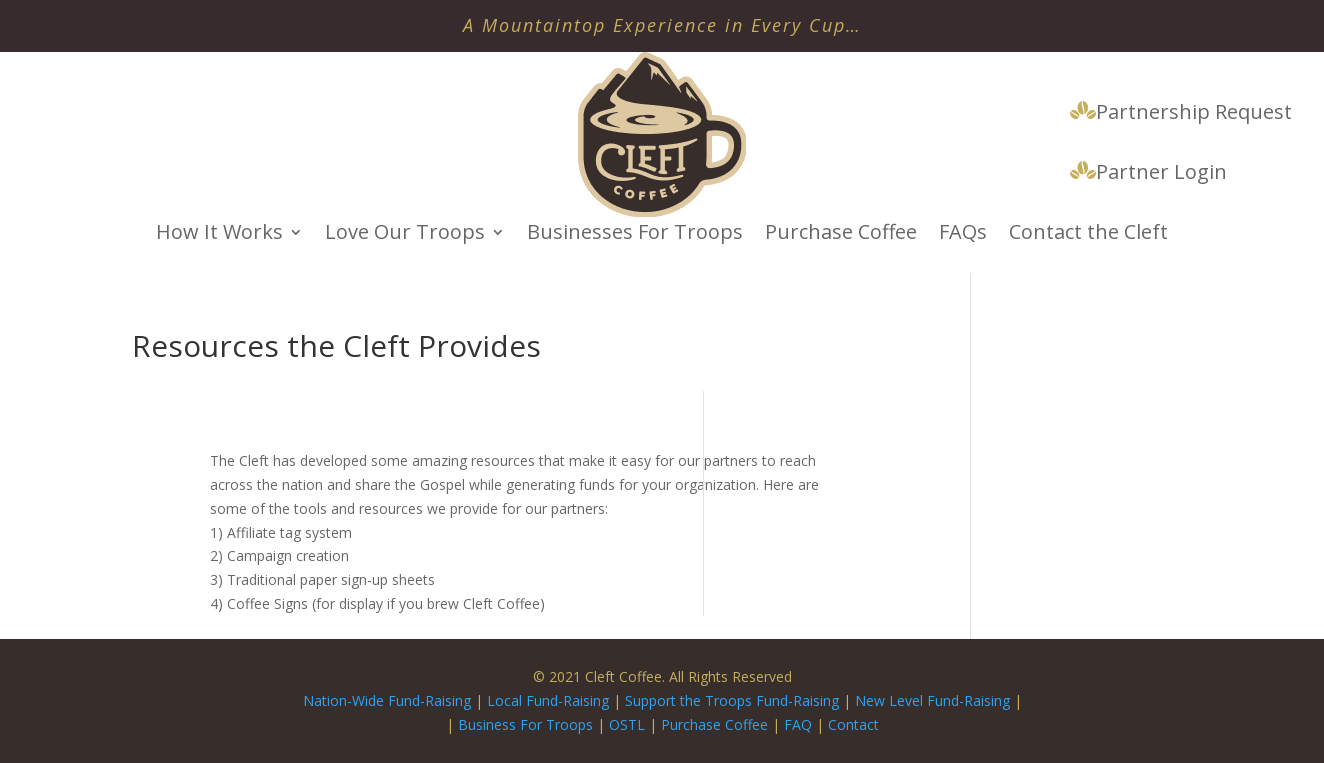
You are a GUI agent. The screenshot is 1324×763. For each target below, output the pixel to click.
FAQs (963, 235)
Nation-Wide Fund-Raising (387, 700)
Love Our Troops (405, 235)
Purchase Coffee (841, 235)
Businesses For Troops (635, 235)
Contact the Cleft (1088, 235)
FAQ (798, 724)
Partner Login (1148, 173)
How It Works (219, 235)
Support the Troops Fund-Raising (732, 700)
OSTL (627, 724)
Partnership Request (1181, 113)
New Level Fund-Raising (934, 700)
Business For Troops (527, 724)
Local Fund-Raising (548, 700)
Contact (853, 724)
